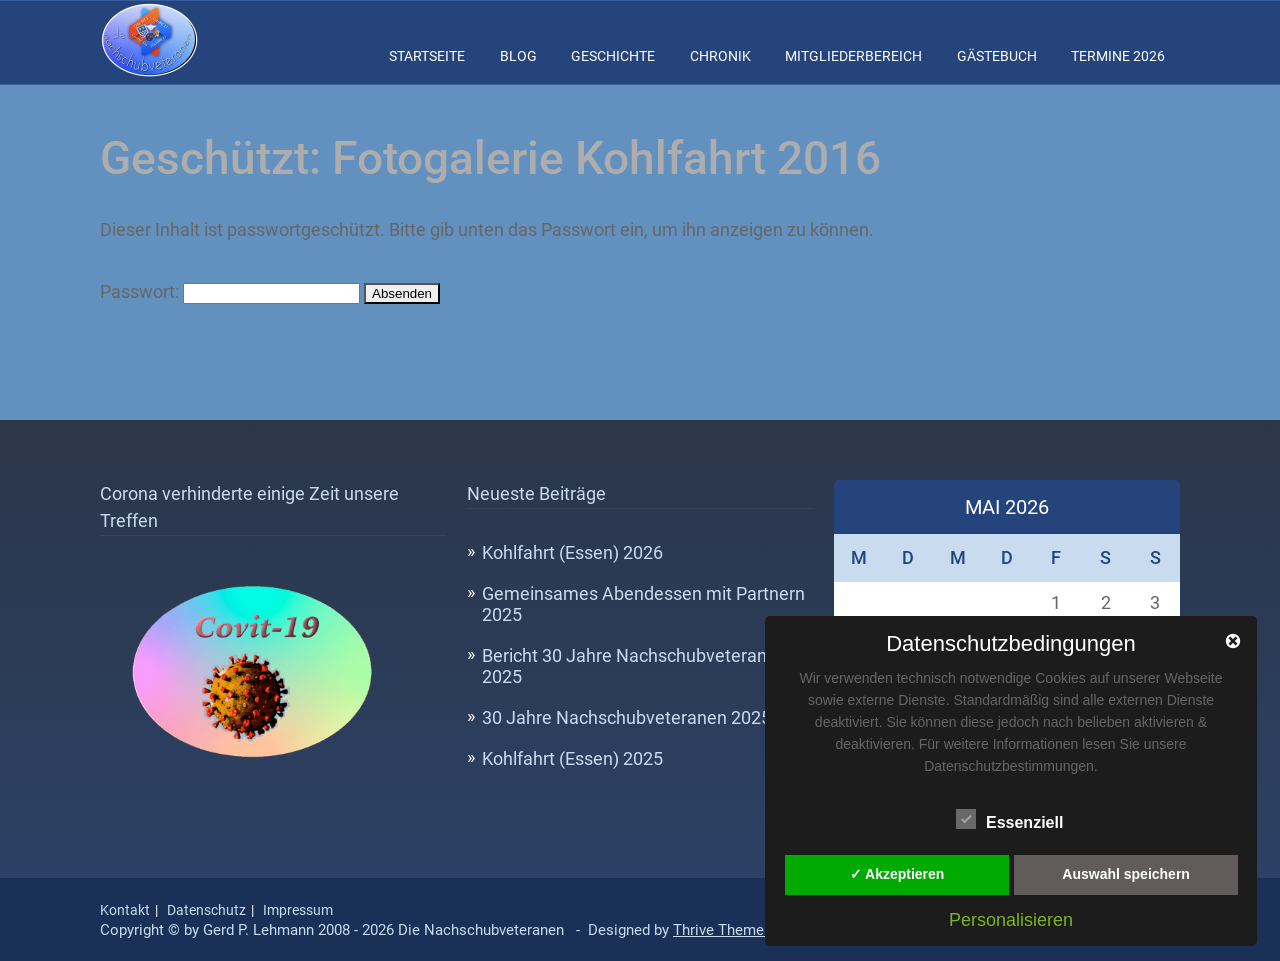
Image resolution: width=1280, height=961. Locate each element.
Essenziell (1009, 820)
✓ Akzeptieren (897, 874)
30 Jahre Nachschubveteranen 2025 (626, 717)
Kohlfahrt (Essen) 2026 (572, 552)
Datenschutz (206, 910)
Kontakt (125, 910)
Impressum (298, 910)
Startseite (427, 56)
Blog (518, 56)
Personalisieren (1011, 920)
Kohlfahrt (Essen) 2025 (572, 758)
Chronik (720, 56)
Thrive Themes (722, 930)
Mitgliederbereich (853, 56)
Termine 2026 (1118, 56)
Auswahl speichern (1126, 874)
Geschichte (613, 56)
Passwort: (230, 291)
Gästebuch (997, 56)
